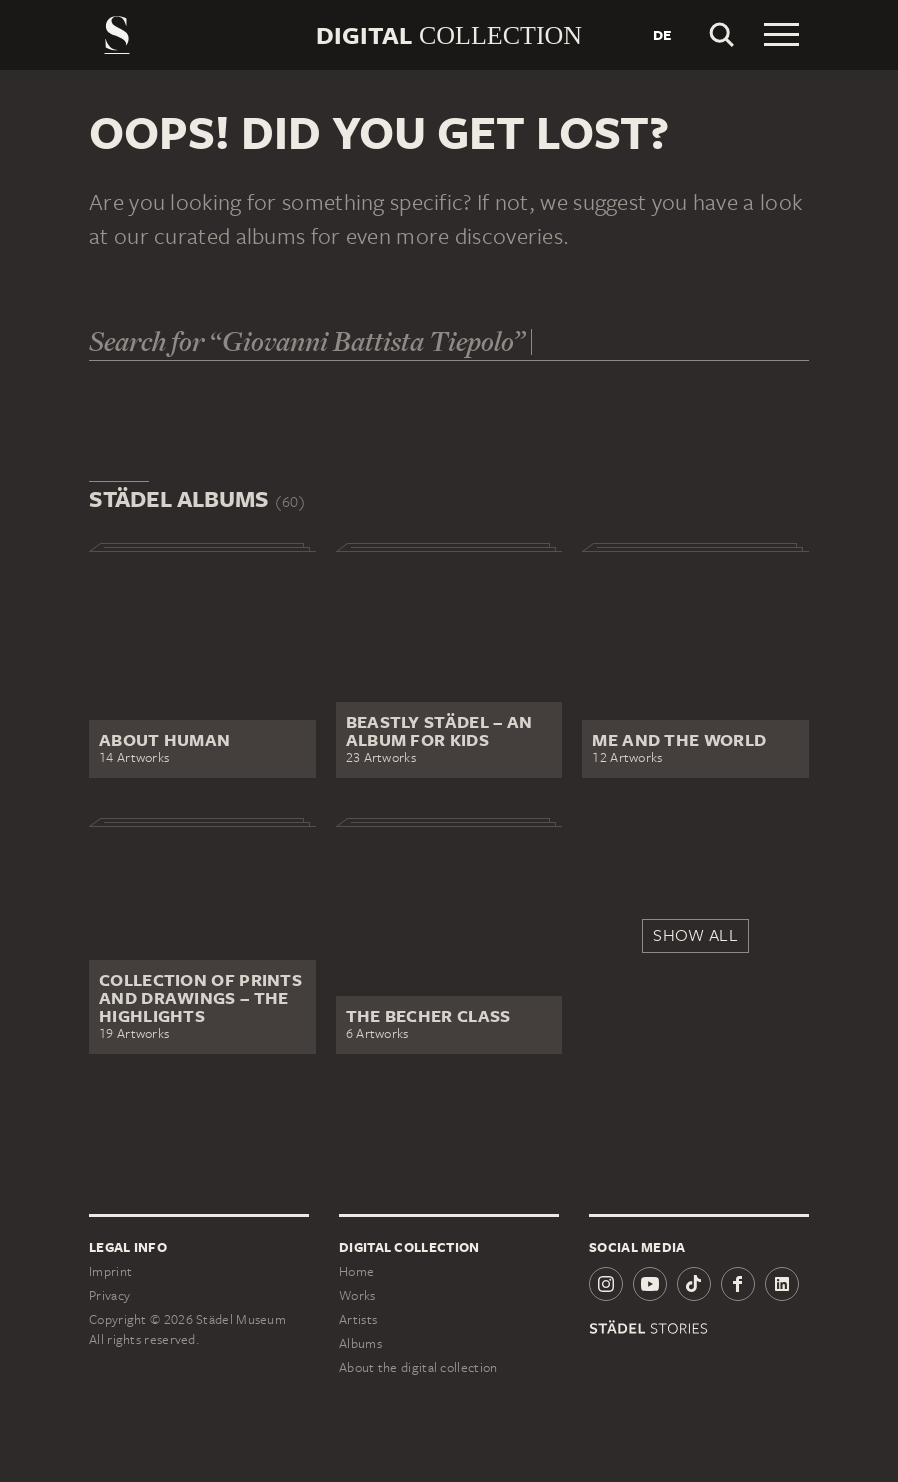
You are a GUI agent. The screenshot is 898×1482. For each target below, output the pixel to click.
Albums (360, 1343)
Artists (358, 1319)
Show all (695, 935)
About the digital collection (418, 1367)
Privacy (109, 1295)
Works (357, 1295)
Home (356, 1271)
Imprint (110, 1271)
